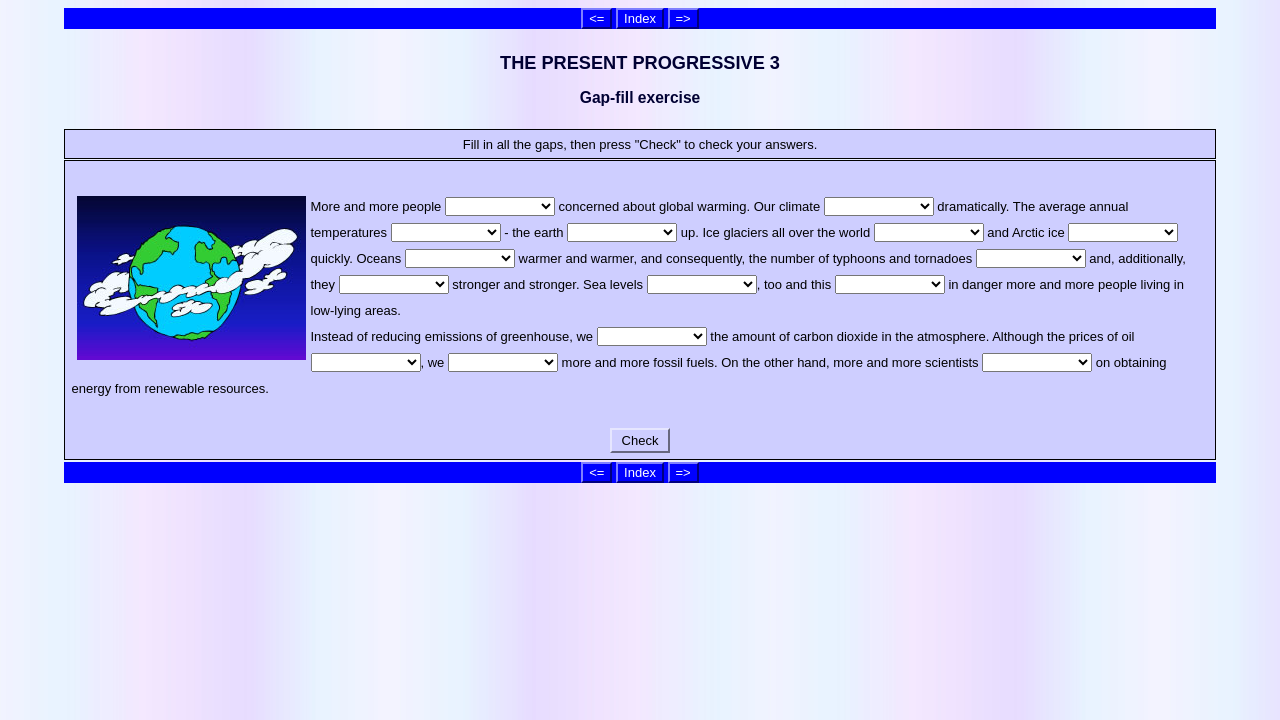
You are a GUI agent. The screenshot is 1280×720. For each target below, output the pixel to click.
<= (596, 18)
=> (683, 18)
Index (640, 18)
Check (640, 440)
